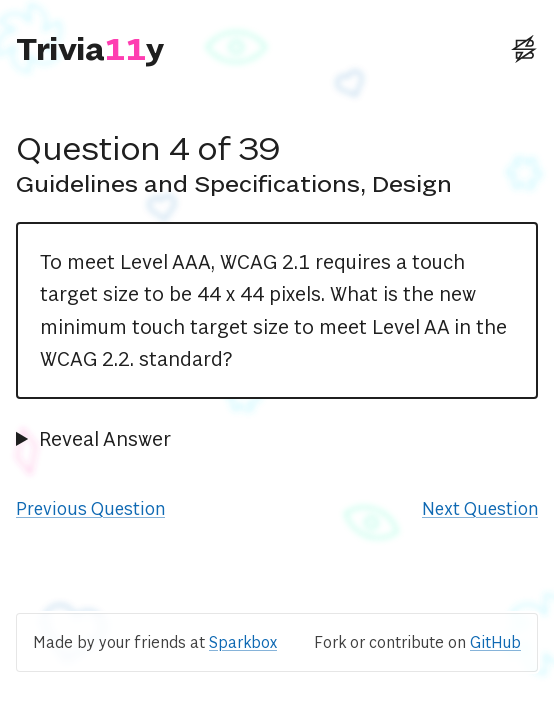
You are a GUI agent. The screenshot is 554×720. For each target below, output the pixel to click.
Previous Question (90, 508)
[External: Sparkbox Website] (524, 49)
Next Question (480, 508)
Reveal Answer (105, 439)
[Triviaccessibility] (90, 49)
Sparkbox (243, 642)
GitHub (495, 642)
